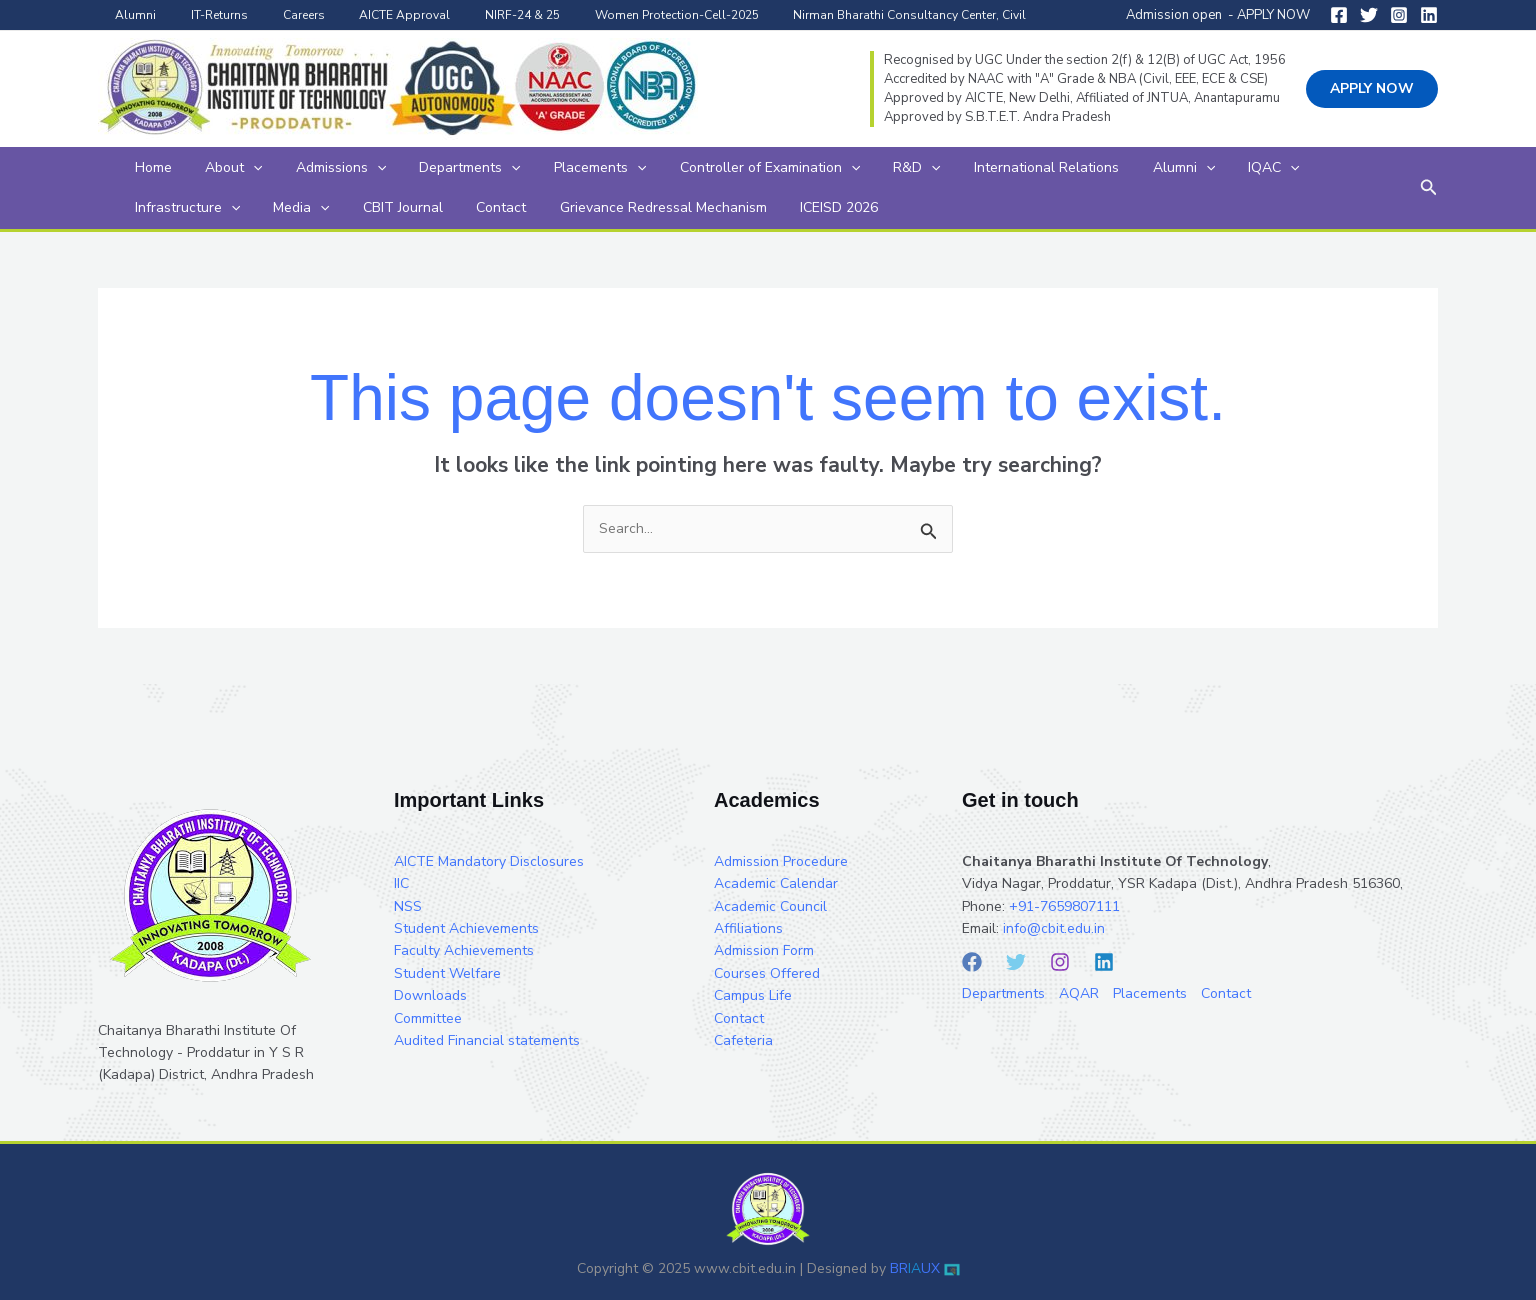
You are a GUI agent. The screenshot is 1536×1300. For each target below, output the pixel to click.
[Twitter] (1369, 15)
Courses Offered (767, 973)
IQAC (1147, 168)
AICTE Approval (367, 15)
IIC (401, 883)
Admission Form (764, 950)
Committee (428, 1018)
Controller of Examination (697, 168)
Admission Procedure (781, 861)
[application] (233, 168)
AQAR (1079, 993)
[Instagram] (1399, 15)
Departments (423, 168)
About (213, 168)
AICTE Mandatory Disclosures (489, 861)
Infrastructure (1245, 168)
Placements (540, 168)
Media (156, 208)
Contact (329, 207)
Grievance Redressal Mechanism (477, 207)
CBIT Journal (244, 207)
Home (146, 167)
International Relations (946, 167)
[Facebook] (1339, 15)
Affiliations (748, 928)
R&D (830, 168)
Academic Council (770, 906)
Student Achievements (466, 928)
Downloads (430, 995)
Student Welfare (447, 973)
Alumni (130, 15)
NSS (408, 906)
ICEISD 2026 (640, 207)
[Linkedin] (1429, 15)
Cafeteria (743, 1040)
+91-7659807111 (1064, 906)
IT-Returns (203, 15)
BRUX (915, 1268)
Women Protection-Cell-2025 (618, 15)
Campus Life (753, 995)
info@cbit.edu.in (1054, 928)
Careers (277, 15)
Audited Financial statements (487, 1040)
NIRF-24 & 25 (474, 15)
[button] (1372, 89)
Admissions (307, 168)
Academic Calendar (776, 883)
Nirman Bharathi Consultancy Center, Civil (840, 15)
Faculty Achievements (464, 950)
